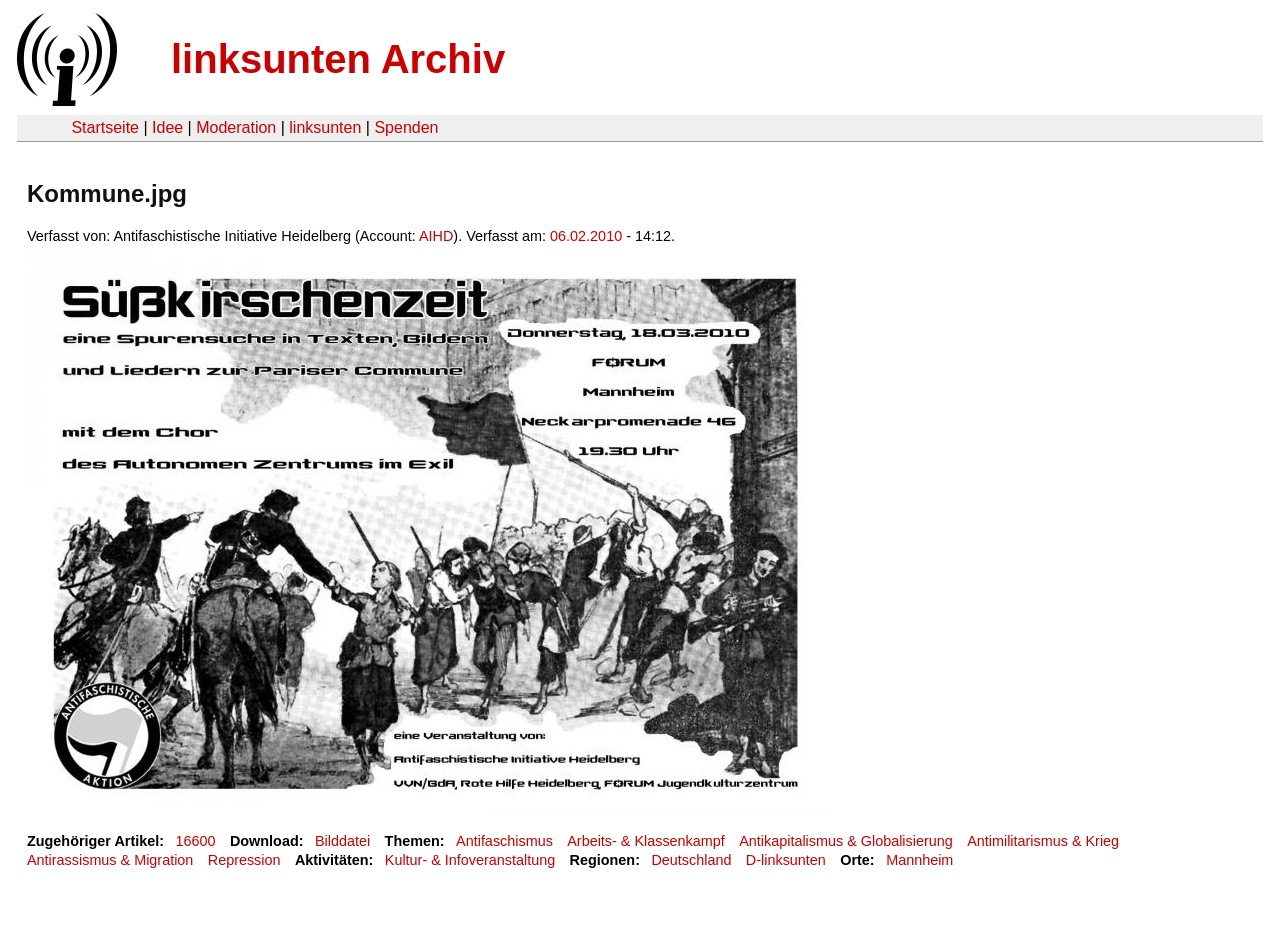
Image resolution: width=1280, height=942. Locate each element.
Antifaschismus (504, 841)
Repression (244, 860)
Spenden (406, 127)
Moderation (236, 127)
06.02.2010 (586, 236)
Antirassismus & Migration (110, 860)
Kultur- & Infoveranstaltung (470, 860)
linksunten (325, 127)
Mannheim (919, 860)
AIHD (436, 236)
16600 (196, 841)
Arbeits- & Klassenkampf (646, 841)
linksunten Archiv (338, 59)
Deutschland (691, 860)
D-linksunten (786, 860)
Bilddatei (342, 841)
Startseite (105, 127)
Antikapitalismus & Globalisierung (846, 841)
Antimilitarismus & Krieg (1043, 841)
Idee (167, 127)
